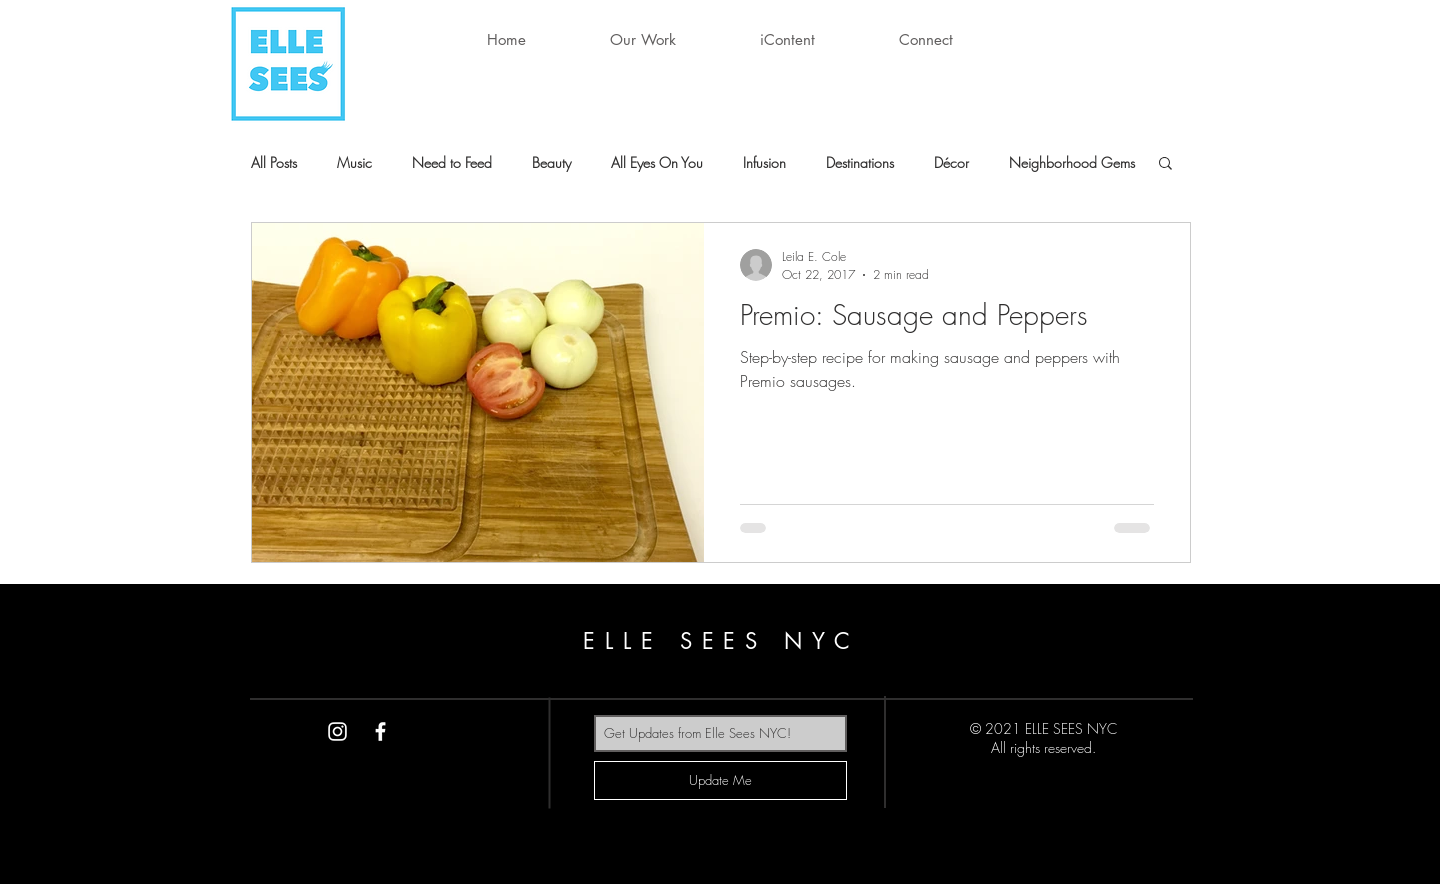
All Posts (274, 162)
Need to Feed (452, 162)
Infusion (764, 162)
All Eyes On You (657, 162)
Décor (951, 162)
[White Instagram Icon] (337, 731)
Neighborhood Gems (1072, 162)
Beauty (551, 162)
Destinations (860, 162)
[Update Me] (720, 780)
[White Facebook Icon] (380, 731)
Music (354, 162)
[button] (643, 40)
